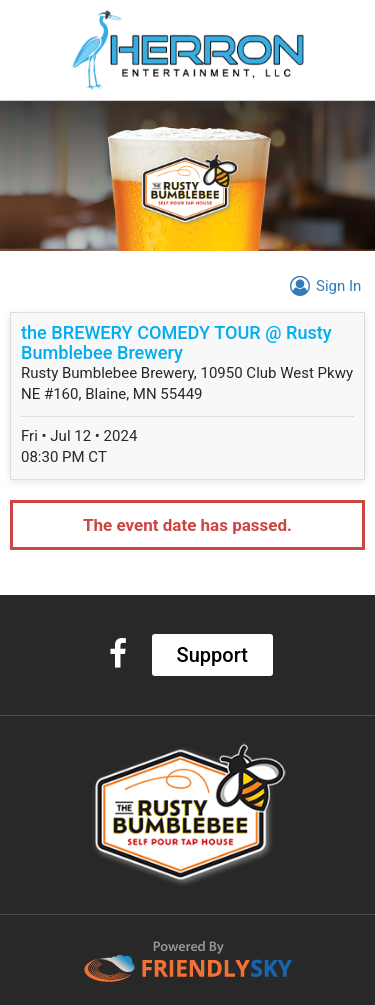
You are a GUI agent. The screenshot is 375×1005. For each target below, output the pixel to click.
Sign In (322, 286)
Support (212, 655)
